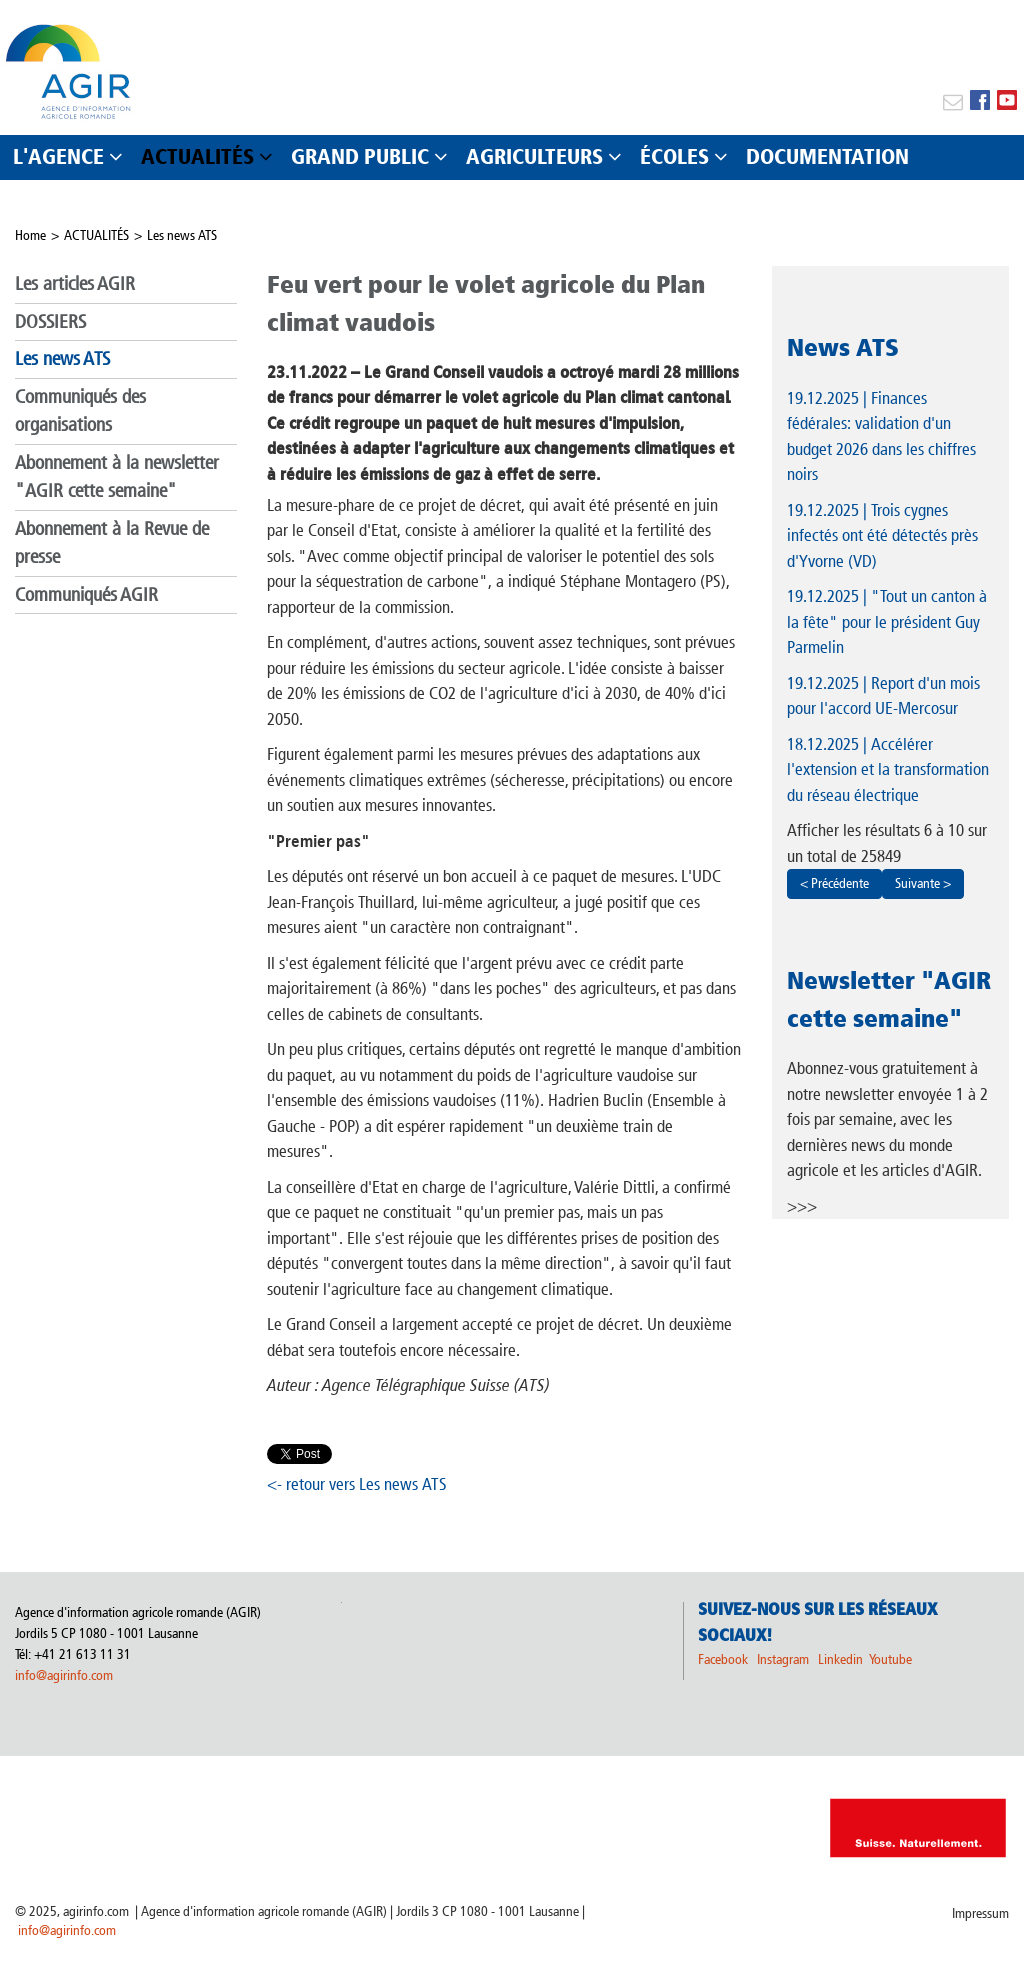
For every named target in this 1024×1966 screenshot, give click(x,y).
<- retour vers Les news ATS (357, 1484)
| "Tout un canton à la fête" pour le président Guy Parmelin (887, 621)
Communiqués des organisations (80, 411)
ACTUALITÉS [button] (197, 156)
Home (30, 235)
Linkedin (842, 1659)
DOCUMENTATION (827, 156)
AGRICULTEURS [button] (534, 156)
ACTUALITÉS (96, 235)
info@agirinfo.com (64, 1675)
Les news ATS (182, 235)
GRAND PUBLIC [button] (360, 156)
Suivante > (923, 883)
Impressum (980, 1913)
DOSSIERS (50, 321)
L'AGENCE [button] (58, 156)
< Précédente (834, 883)
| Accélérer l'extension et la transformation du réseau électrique (888, 769)
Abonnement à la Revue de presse (112, 543)
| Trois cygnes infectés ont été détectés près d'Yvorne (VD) (882, 535)
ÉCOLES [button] (674, 156)
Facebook (723, 1659)
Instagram (783, 1659)
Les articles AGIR (75, 283)
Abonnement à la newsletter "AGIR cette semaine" (117, 477)
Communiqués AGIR (86, 594)
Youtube (890, 1659)
